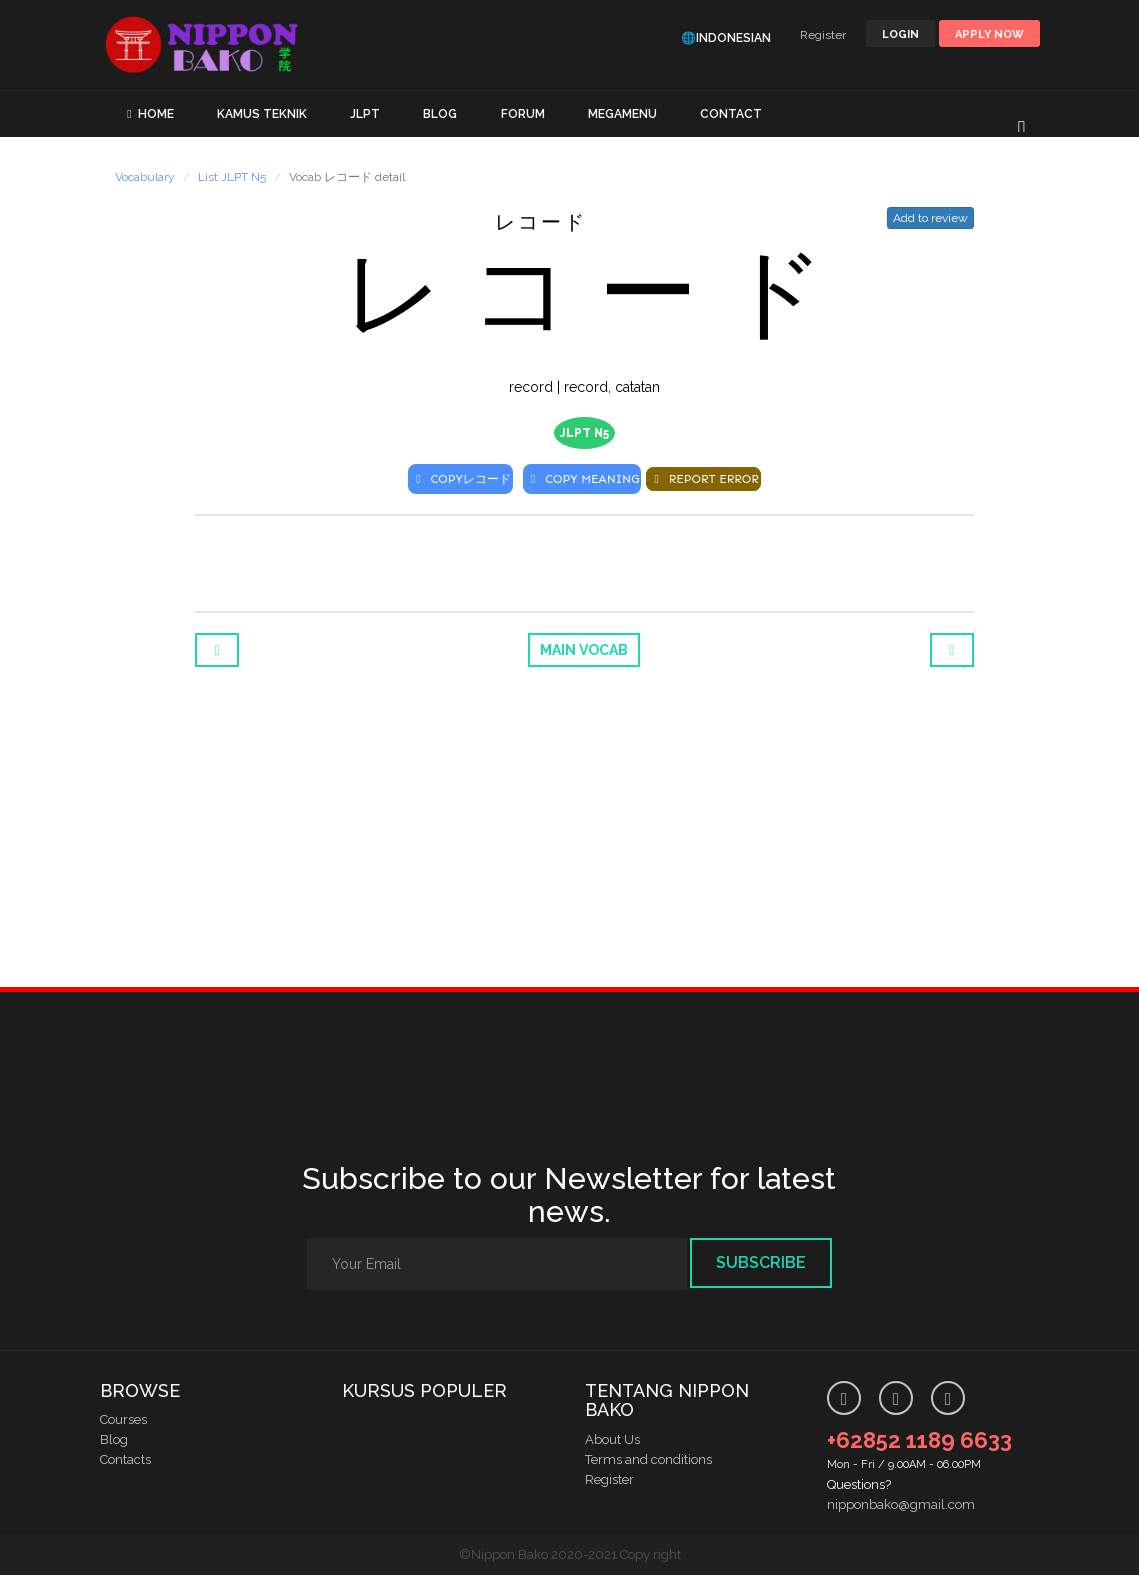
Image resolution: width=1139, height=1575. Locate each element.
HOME (156, 114)
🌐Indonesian (726, 38)
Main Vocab (584, 650)
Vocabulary (145, 177)
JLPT (365, 114)
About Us (612, 1439)
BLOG (440, 114)
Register (823, 35)
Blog (114, 1439)
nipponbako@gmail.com (901, 1504)
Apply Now (989, 34)
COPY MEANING (582, 479)
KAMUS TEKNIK (262, 114)
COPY (460, 479)
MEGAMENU (622, 114)
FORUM (523, 114)
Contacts (125, 1459)
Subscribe (761, 1262)
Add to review (930, 218)
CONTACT (731, 114)
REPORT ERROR (703, 479)
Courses (123, 1419)
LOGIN (900, 34)
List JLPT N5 (232, 177)
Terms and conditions (648, 1459)
